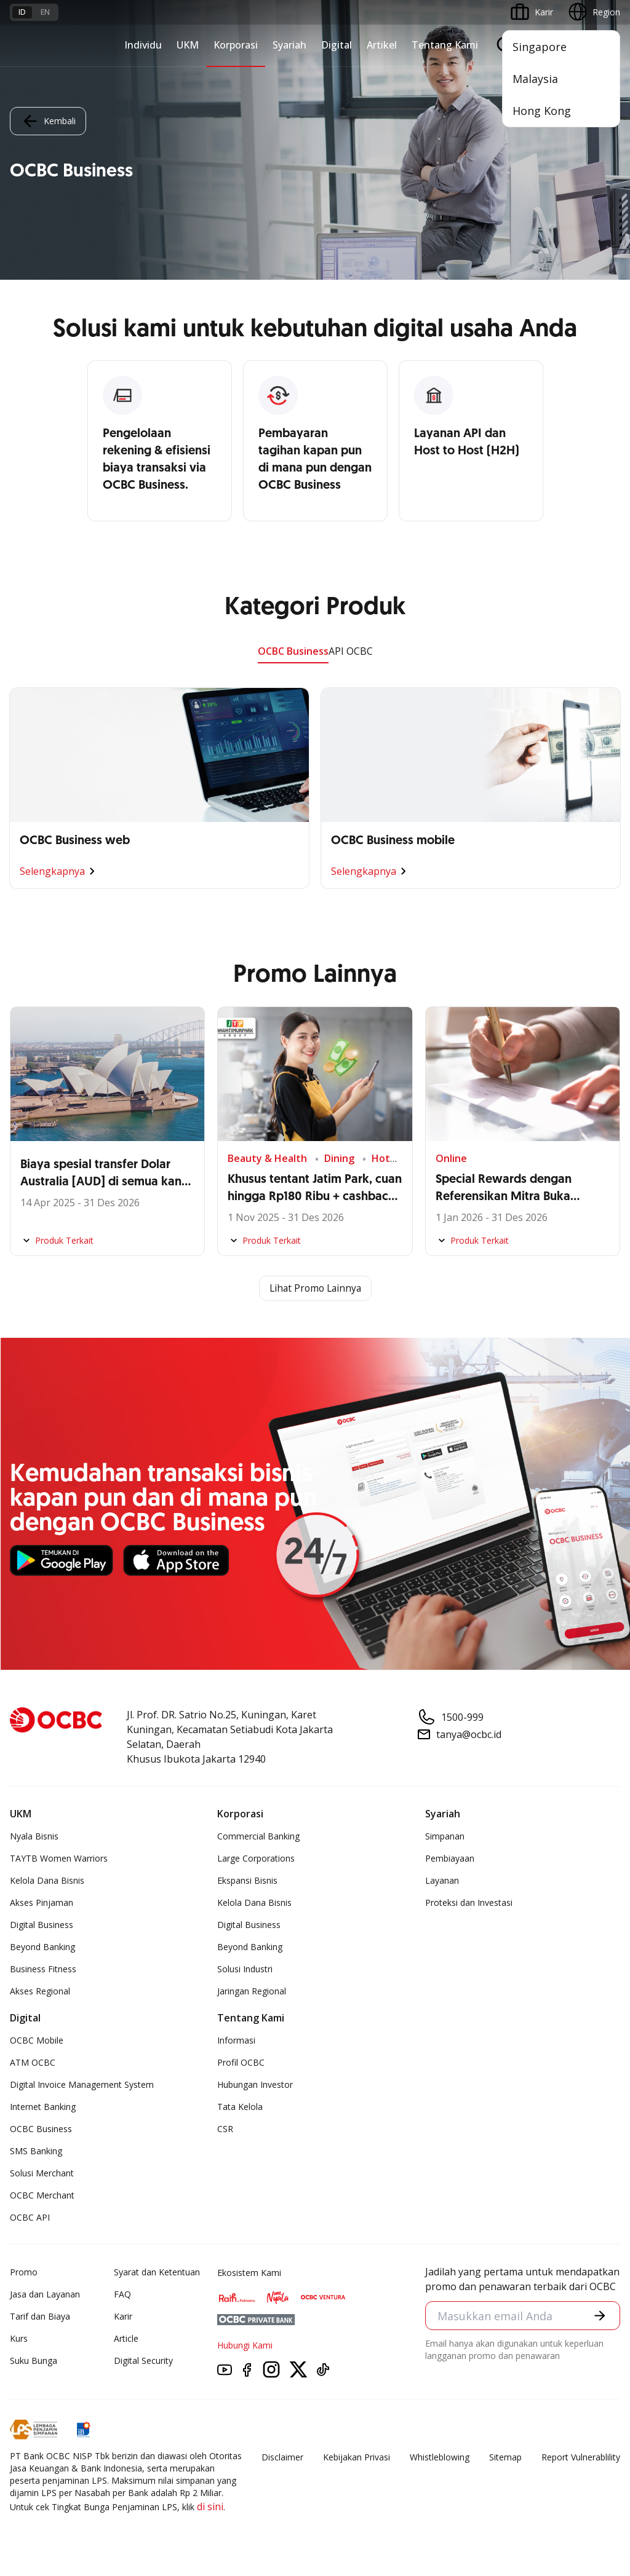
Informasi (236, 2041)
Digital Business (41, 1925)
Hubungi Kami (245, 2346)
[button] (599, 2316)
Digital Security (143, 2361)
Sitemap (505, 2457)
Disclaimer (282, 2457)
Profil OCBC (241, 2063)
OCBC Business (293, 651)
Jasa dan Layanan (45, 2295)
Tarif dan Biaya (40, 2317)
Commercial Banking (258, 1837)
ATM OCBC (32, 2063)
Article (126, 2339)
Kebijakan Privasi (356, 2457)
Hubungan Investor (255, 2085)
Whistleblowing (439, 2457)
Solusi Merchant (42, 2173)
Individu (143, 45)
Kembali (48, 121)
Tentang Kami (445, 45)
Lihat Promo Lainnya (315, 1288)
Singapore (539, 46)
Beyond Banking (42, 1947)
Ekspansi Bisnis (247, 1881)
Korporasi (235, 45)
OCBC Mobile (36, 2041)
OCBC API (30, 2218)
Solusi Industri (245, 1969)
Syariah (289, 45)
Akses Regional (40, 1991)
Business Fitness (43, 1969)
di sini (210, 2507)
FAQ (122, 2295)
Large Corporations (256, 1859)
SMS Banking (36, 2151)
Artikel (382, 45)
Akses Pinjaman (41, 1903)
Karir (123, 2317)
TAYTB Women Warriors (59, 1859)
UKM (188, 45)
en (45, 12)
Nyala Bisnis (34, 1837)
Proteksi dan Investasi (468, 1903)
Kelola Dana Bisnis (47, 1881)
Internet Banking (43, 2107)
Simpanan (445, 1837)
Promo (24, 2272)
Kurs (19, 2339)
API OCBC (351, 651)
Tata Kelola (240, 2107)
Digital (336, 45)
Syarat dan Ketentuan (157, 2272)
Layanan (442, 1881)
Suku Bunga (33, 2361)
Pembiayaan (449, 1859)
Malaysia (535, 78)
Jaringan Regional (251, 1991)
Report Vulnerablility (580, 2457)
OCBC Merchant (42, 2196)
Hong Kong (541, 110)
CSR (225, 2129)
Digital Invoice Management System (82, 2085)
